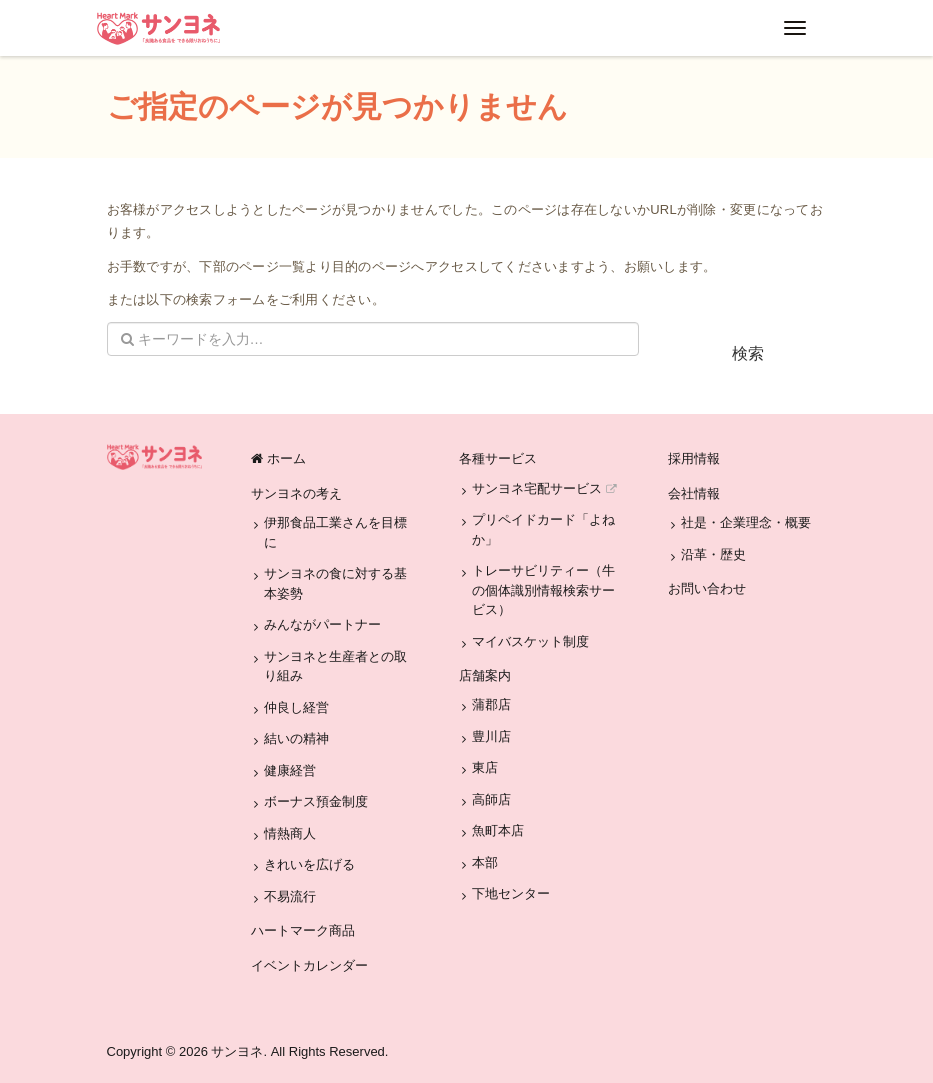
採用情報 (694, 458)
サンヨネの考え (296, 493)
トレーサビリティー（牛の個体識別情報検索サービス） (543, 590)
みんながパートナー (322, 624)
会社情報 (694, 493)
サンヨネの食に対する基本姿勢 (335, 583)
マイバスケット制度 (530, 641)
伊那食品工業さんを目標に (335, 532)
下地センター (511, 893)
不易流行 (290, 896)
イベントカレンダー (309, 965)
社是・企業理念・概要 (746, 522)
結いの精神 (296, 738)
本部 (485, 862)
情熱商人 (290, 833)
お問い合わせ (707, 588)
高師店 (491, 799)
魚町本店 (498, 830)
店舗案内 (485, 675)
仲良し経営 (296, 707)
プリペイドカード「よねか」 (543, 529)
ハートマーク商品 (303, 930)
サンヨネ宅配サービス (544, 488)
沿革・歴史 (713, 554)
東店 (485, 767)
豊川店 (491, 736)
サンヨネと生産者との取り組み (335, 666)
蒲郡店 (491, 704)
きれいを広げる (309, 864)
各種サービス (498, 458)
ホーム (278, 458)
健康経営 (290, 770)
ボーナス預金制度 (316, 801)
